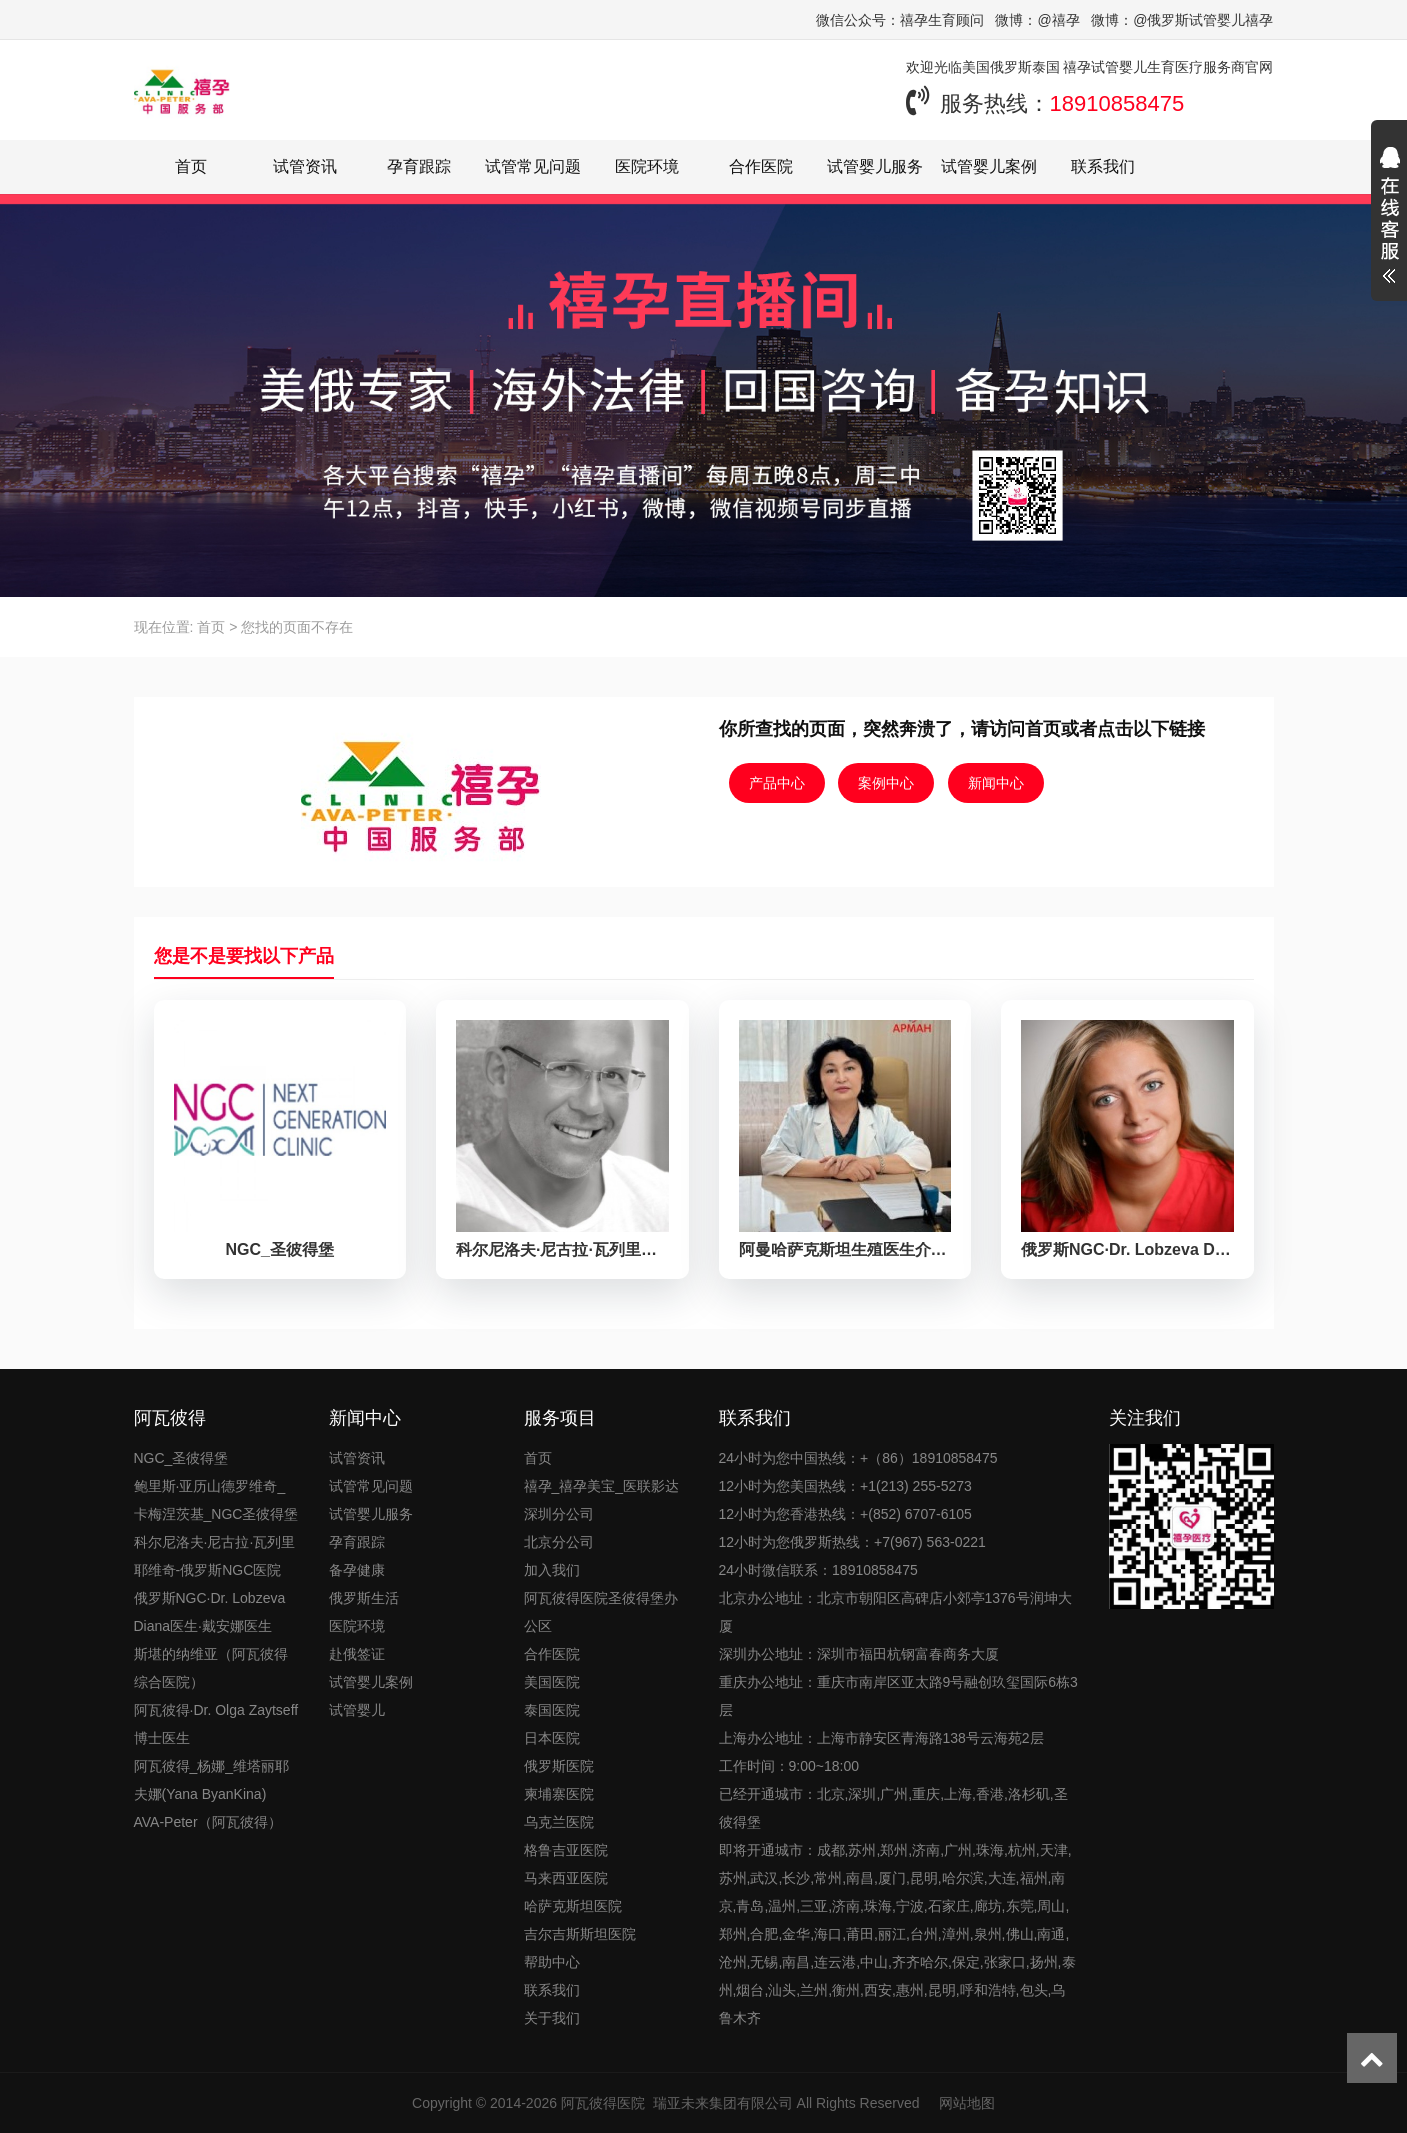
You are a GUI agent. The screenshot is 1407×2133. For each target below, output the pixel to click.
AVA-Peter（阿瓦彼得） (208, 1822)
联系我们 (1103, 166)
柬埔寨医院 (559, 1794)
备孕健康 (357, 1570)
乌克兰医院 (559, 1822)
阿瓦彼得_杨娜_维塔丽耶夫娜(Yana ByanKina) (212, 1780)
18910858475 (1117, 103)
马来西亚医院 (566, 1878)
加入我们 (552, 1570)
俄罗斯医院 (559, 1766)
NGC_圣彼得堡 (181, 1458)
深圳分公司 (559, 1514)
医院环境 (647, 166)
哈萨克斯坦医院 (573, 1906)
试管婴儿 (357, 1710)
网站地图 (967, 2103)
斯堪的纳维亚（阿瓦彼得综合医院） (211, 1668)
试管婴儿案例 (989, 166)
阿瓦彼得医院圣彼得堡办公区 (601, 1612)
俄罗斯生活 (364, 1598)
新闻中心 (996, 783)
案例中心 (886, 783)
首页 (191, 166)
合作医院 (761, 166)
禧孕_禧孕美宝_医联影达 (602, 1486)
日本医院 (552, 1738)
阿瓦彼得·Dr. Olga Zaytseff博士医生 (216, 1724)
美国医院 (552, 1682)
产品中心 (777, 783)
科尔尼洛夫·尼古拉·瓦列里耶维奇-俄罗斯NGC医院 (215, 1556)
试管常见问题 (533, 166)
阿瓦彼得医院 (603, 2103)
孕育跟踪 (419, 166)
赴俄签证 (357, 1654)
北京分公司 (559, 1542)
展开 (1389, 218)
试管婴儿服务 (875, 166)
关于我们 (552, 2018)
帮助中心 (552, 1962)
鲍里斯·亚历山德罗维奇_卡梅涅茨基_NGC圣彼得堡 (216, 1500)
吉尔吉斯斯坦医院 (580, 1934)
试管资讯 (305, 166)
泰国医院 (552, 1710)
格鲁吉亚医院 (566, 1850)
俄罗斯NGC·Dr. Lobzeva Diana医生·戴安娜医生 (210, 1612)
